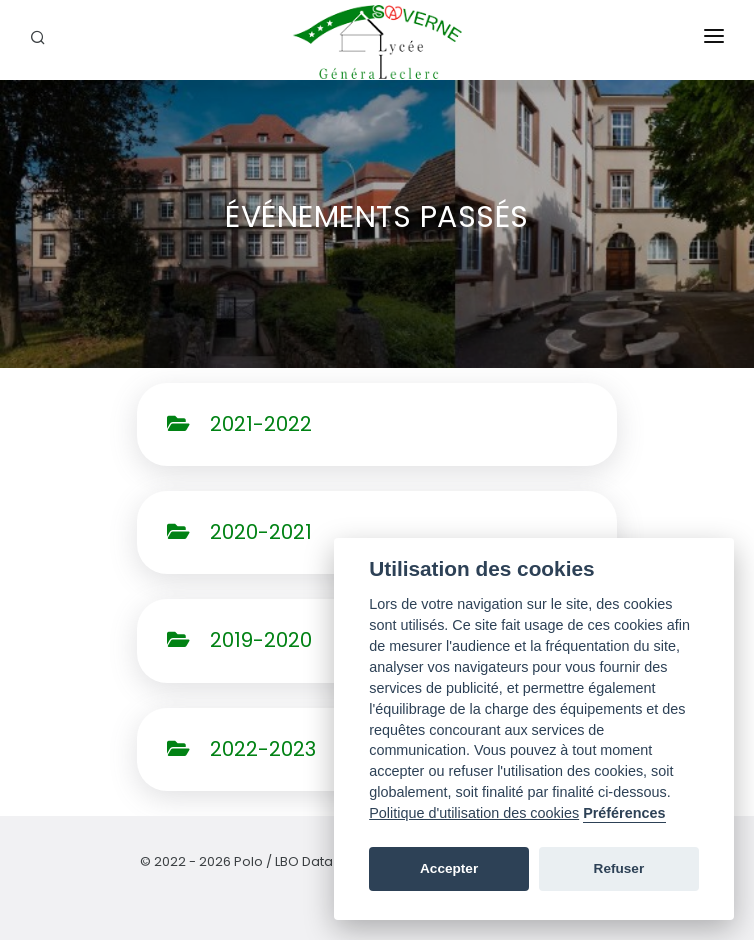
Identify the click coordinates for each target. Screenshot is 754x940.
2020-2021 (239, 532)
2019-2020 (239, 640)
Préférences (624, 813)
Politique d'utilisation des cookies (474, 813)
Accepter (449, 868)
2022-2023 (241, 749)
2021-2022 (239, 424)
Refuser (619, 868)
